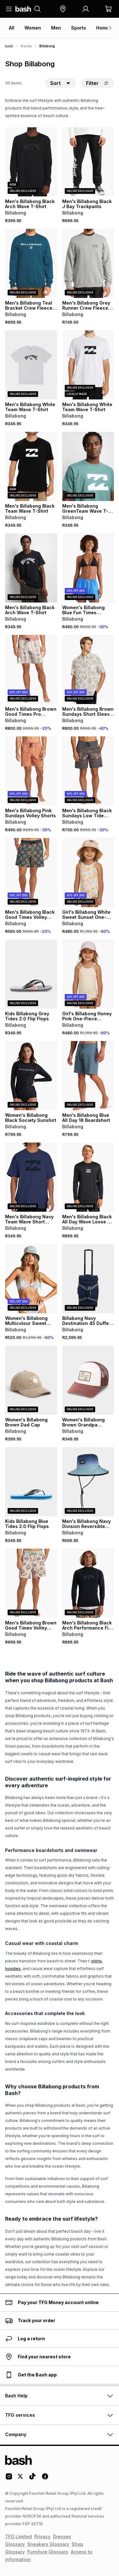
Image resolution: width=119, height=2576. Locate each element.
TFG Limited (18, 2536)
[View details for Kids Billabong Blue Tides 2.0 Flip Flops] (31, 1481)
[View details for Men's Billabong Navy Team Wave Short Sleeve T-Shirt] (31, 1177)
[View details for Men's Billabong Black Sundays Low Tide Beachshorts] (88, 771)
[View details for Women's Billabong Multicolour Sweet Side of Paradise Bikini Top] (31, 1278)
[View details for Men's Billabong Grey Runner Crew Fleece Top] (88, 263)
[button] (62, 9)
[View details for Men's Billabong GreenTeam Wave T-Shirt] (88, 466)
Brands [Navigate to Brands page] (26, 46)
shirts (96, 1961)
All (11, 27)
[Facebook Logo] (45, 2479)
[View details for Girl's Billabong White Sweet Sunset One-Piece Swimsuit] (88, 872)
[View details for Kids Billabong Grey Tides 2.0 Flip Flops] (31, 974)
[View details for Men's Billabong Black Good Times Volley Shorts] (31, 872)
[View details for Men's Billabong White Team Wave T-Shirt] (31, 364)
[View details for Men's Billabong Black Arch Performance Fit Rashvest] (88, 1583)
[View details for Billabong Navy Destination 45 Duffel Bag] (88, 1278)
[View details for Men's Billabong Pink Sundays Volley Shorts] (31, 771)
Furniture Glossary (47, 2551)
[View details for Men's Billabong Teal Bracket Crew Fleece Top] (31, 263)
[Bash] (9, 46)
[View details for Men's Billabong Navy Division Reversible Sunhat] (88, 1481)
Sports (78, 27)
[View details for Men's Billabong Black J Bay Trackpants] (88, 161)
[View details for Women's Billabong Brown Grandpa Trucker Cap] (88, 1380)
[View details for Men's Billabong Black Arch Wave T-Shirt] (31, 161)
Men (56, 27)
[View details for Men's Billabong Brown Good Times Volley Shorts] (31, 1583)
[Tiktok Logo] (32, 2479)
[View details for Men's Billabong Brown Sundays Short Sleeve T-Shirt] (88, 669)
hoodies (13, 1968)
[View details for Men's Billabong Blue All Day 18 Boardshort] (88, 1075)
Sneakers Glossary (48, 2544)
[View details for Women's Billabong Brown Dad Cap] (31, 1380)
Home (102, 27)
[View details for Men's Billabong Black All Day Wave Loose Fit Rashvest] (88, 1177)
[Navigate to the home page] (23, 9)
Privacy (42, 2536)
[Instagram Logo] (9, 2479)
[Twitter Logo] (20, 2479)
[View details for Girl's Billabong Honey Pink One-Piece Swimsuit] (88, 974)
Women (32, 27)
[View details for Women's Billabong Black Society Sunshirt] (31, 1075)
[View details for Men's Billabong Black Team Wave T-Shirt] (31, 466)
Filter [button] (97, 83)
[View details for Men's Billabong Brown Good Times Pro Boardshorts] (31, 669)
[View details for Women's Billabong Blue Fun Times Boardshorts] (88, 568)
